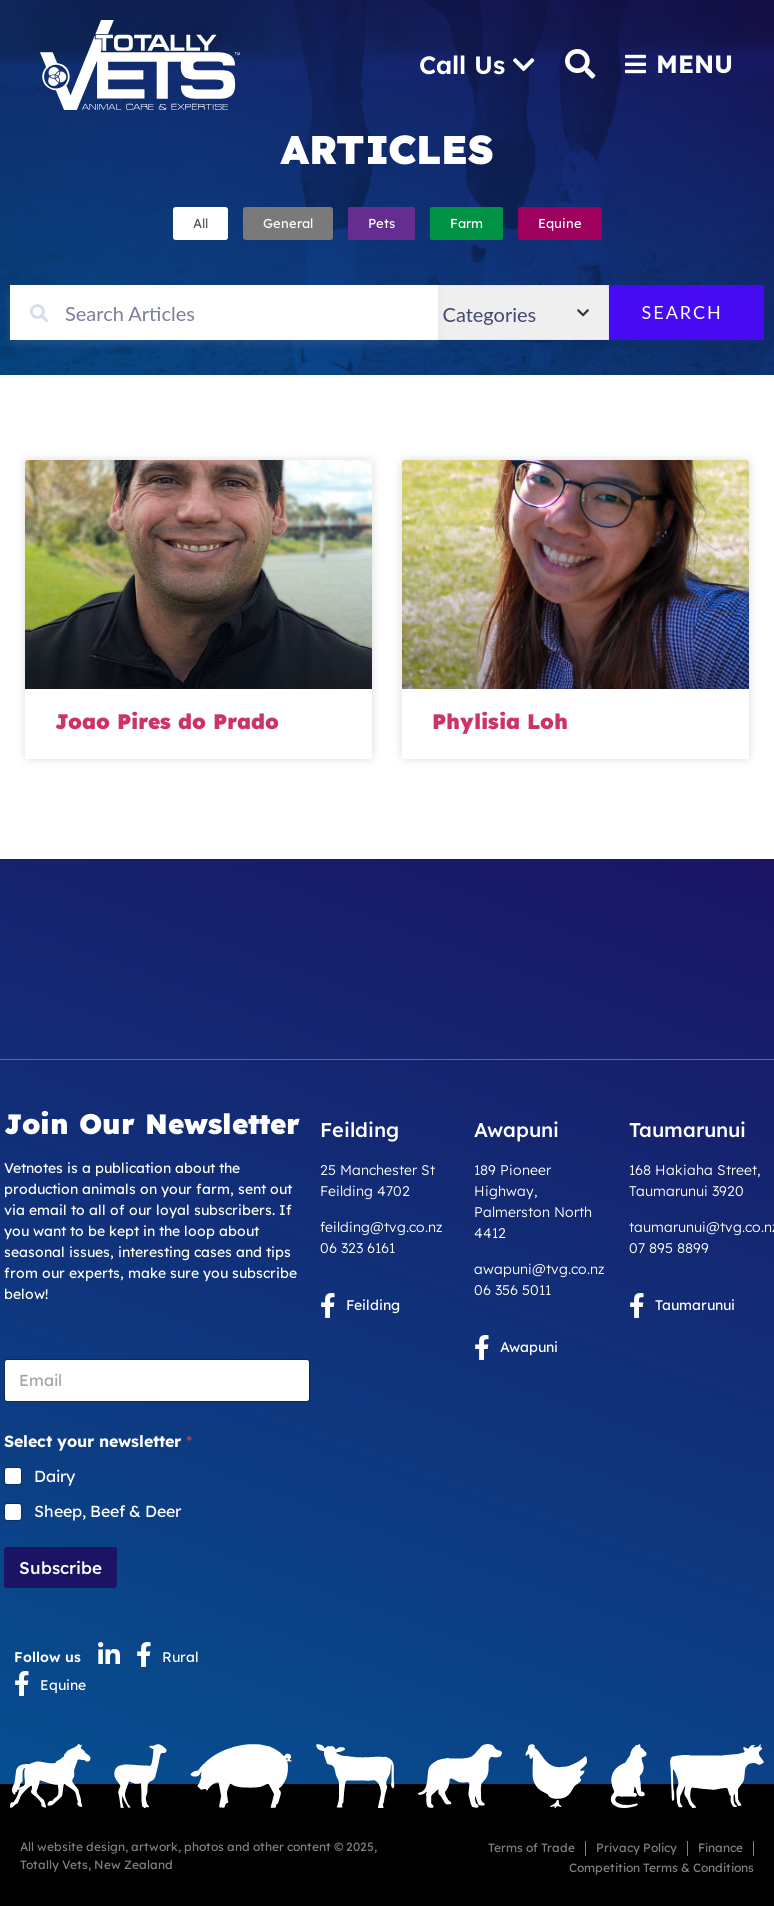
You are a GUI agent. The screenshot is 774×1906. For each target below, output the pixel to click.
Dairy (54, 1476)
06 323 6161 (357, 1248)
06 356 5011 (512, 1290)
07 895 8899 (669, 1248)
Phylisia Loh (500, 721)
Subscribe (60, 1567)
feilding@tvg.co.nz (381, 1227)
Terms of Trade (531, 1847)
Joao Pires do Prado (167, 721)
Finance (720, 1847)
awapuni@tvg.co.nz (539, 1269)
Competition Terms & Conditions (661, 1867)
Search (698, 312)
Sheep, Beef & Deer (107, 1511)
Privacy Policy (636, 1847)
